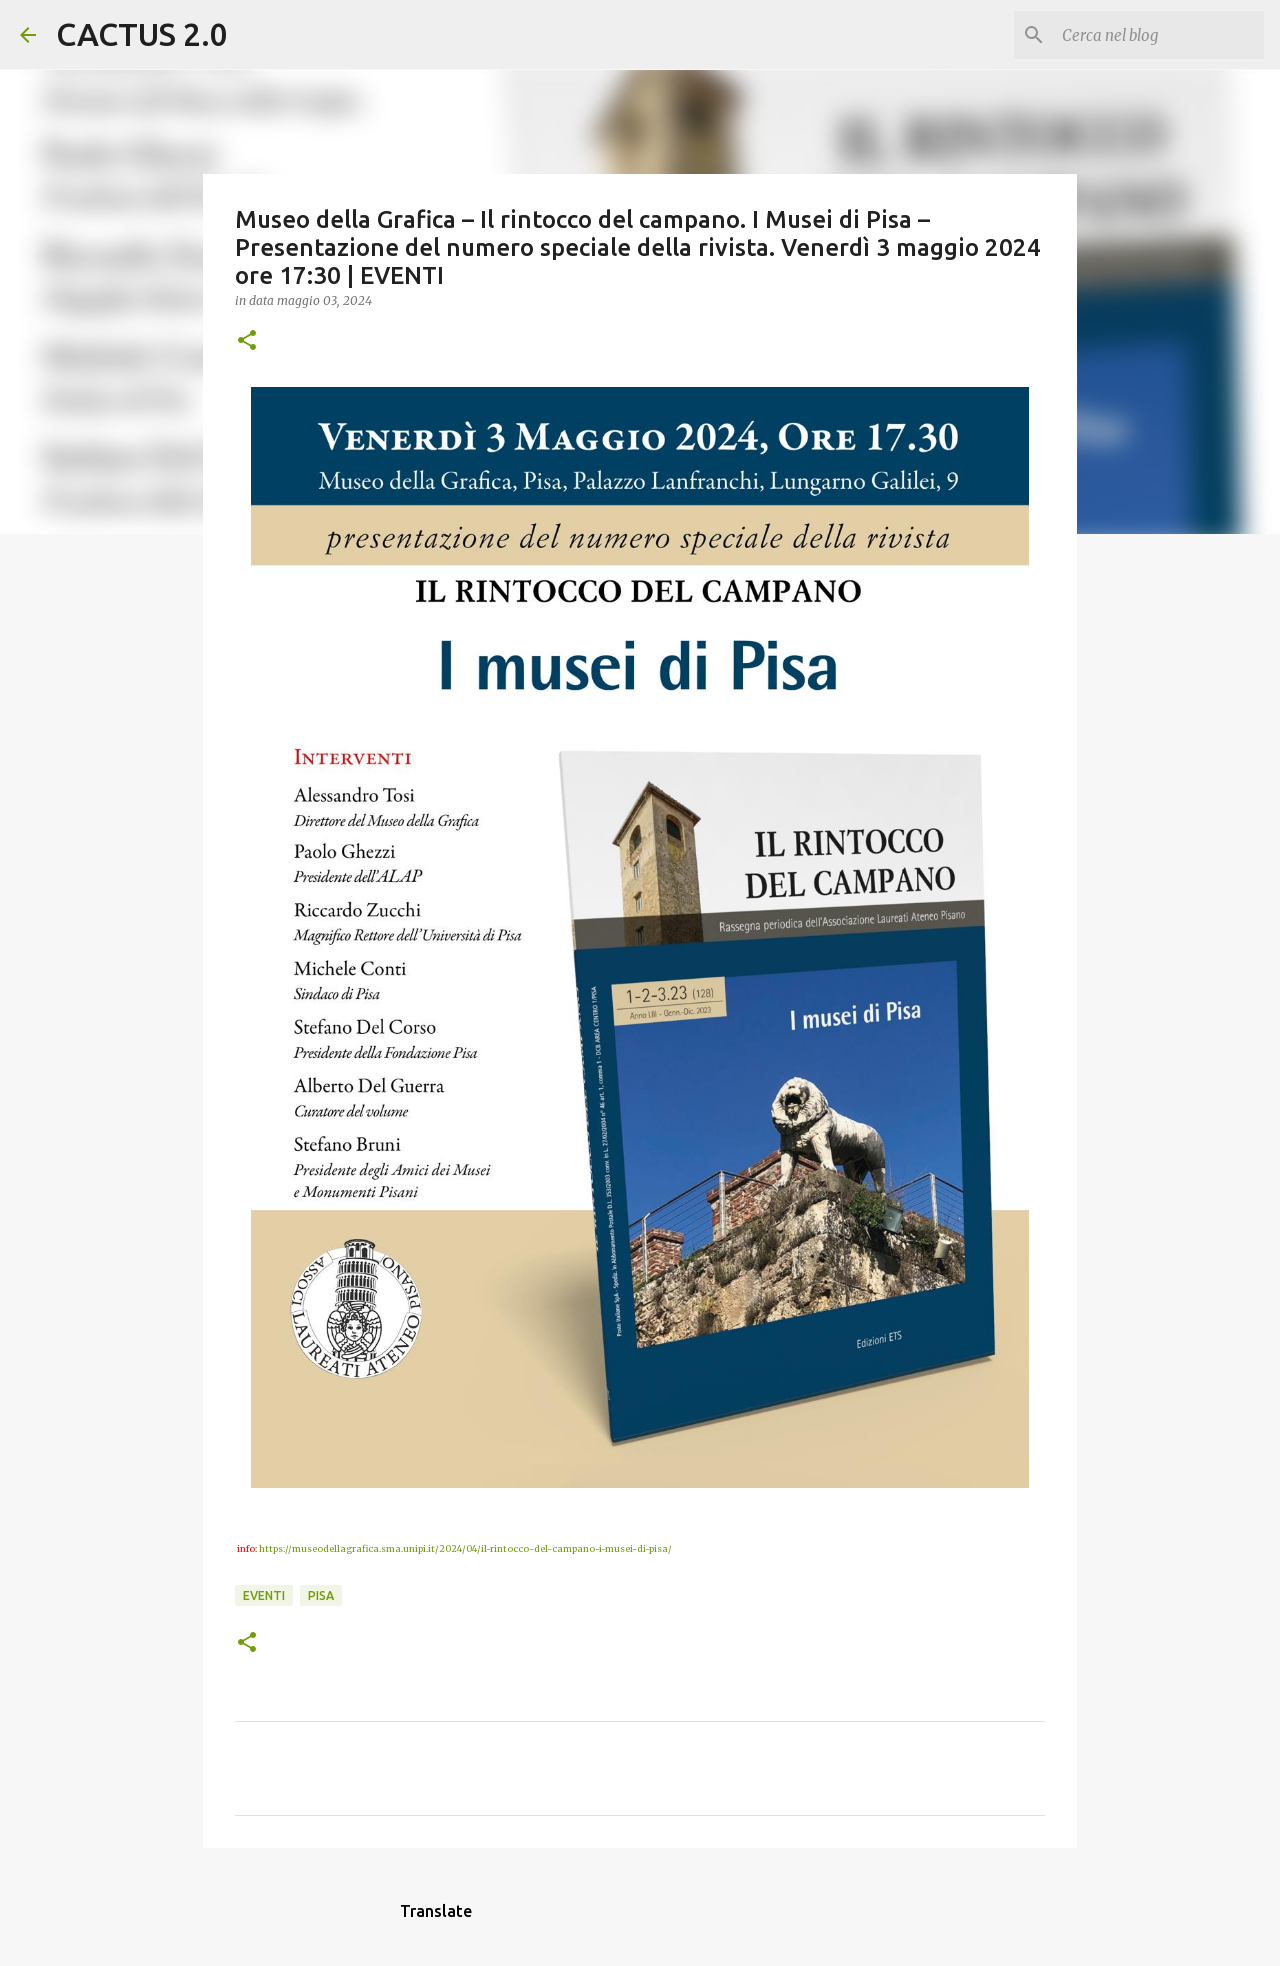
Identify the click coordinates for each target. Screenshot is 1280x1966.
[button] (247, 341)
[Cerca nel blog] (1159, 35)
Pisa (321, 1595)
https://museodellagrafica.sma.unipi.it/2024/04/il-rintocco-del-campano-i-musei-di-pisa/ (465, 1548)
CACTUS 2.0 (142, 34)
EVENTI (264, 1595)
